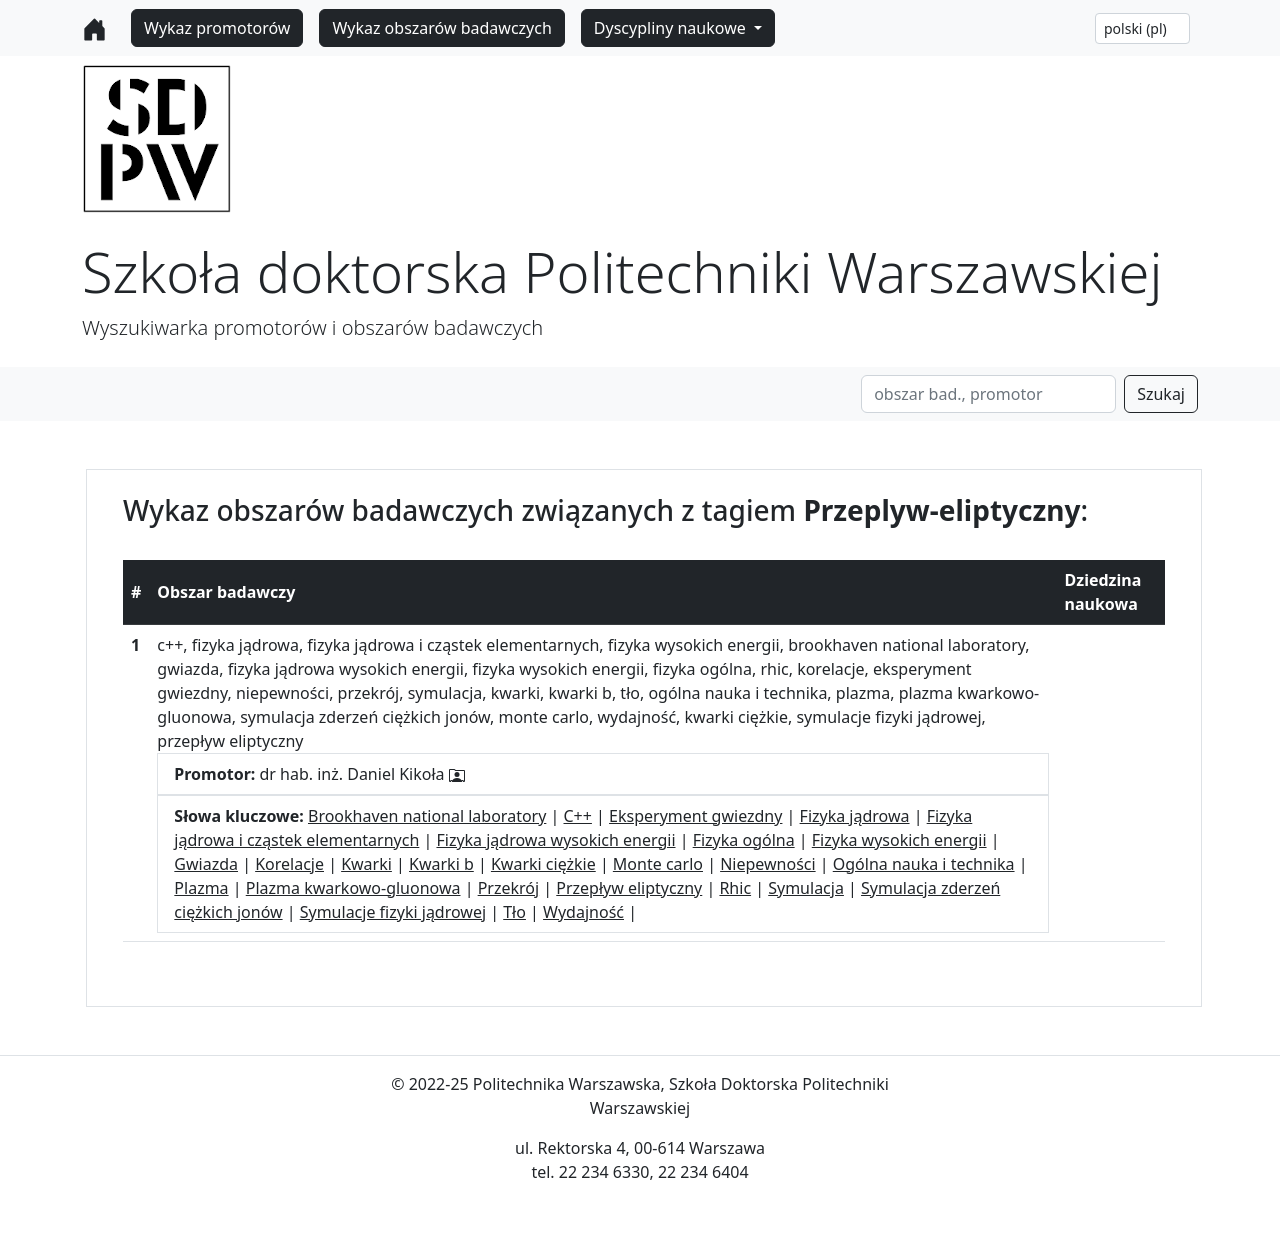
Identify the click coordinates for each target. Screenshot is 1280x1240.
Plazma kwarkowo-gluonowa (353, 888)
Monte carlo (658, 864)
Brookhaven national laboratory (427, 816)
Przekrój (508, 888)
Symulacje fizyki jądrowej (393, 912)
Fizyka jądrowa (855, 816)
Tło (514, 912)
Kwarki (366, 864)
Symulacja (806, 888)
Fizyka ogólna (744, 840)
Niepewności (767, 864)
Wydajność (583, 912)
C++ (578, 816)
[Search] (988, 394)
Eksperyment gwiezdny (695, 816)
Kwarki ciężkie (543, 864)
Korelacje (289, 864)
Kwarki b (441, 864)
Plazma (201, 888)
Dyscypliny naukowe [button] (672, 28)
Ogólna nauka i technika (924, 864)
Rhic (735, 888)
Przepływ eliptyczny (629, 888)
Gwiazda (206, 864)
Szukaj (1161, 394)
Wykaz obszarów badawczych (441, 28)
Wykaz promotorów (217, 28)
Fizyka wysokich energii (899, 840)
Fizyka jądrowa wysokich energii (555, 840)
